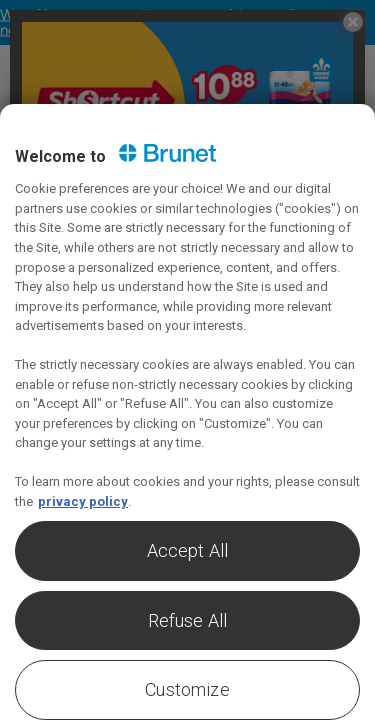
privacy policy (83, 501)
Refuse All (188, 620)
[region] (187, 412)
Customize (187, 689)
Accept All (188, 550)
